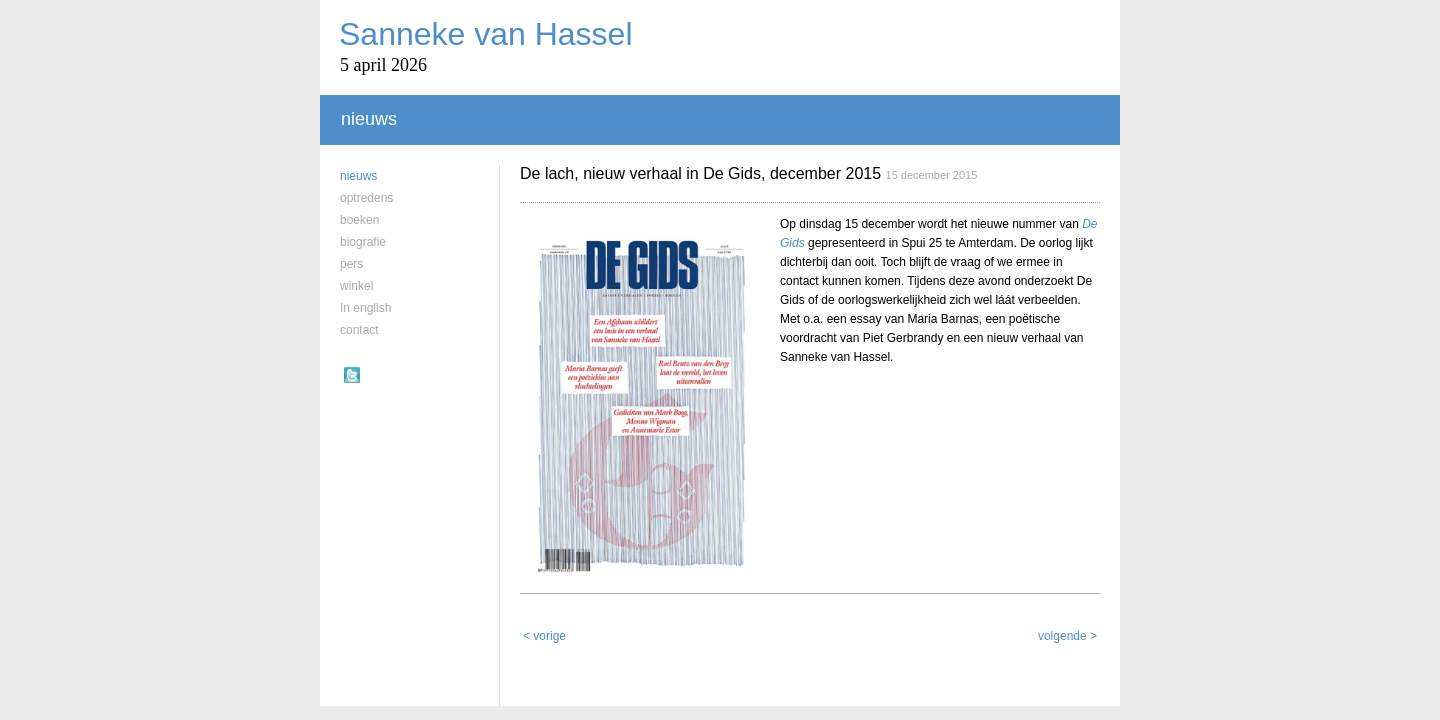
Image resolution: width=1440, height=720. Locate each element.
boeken (359, 220)
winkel (356, 286)
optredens (366, 198)
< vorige (544, 605)
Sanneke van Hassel (486, 34)
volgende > (1067, 605)
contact (359, 330)
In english (365, 308)
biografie (363, 242)
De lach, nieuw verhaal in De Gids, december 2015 (700, 173)
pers (351, 264)
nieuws (358, 176)
